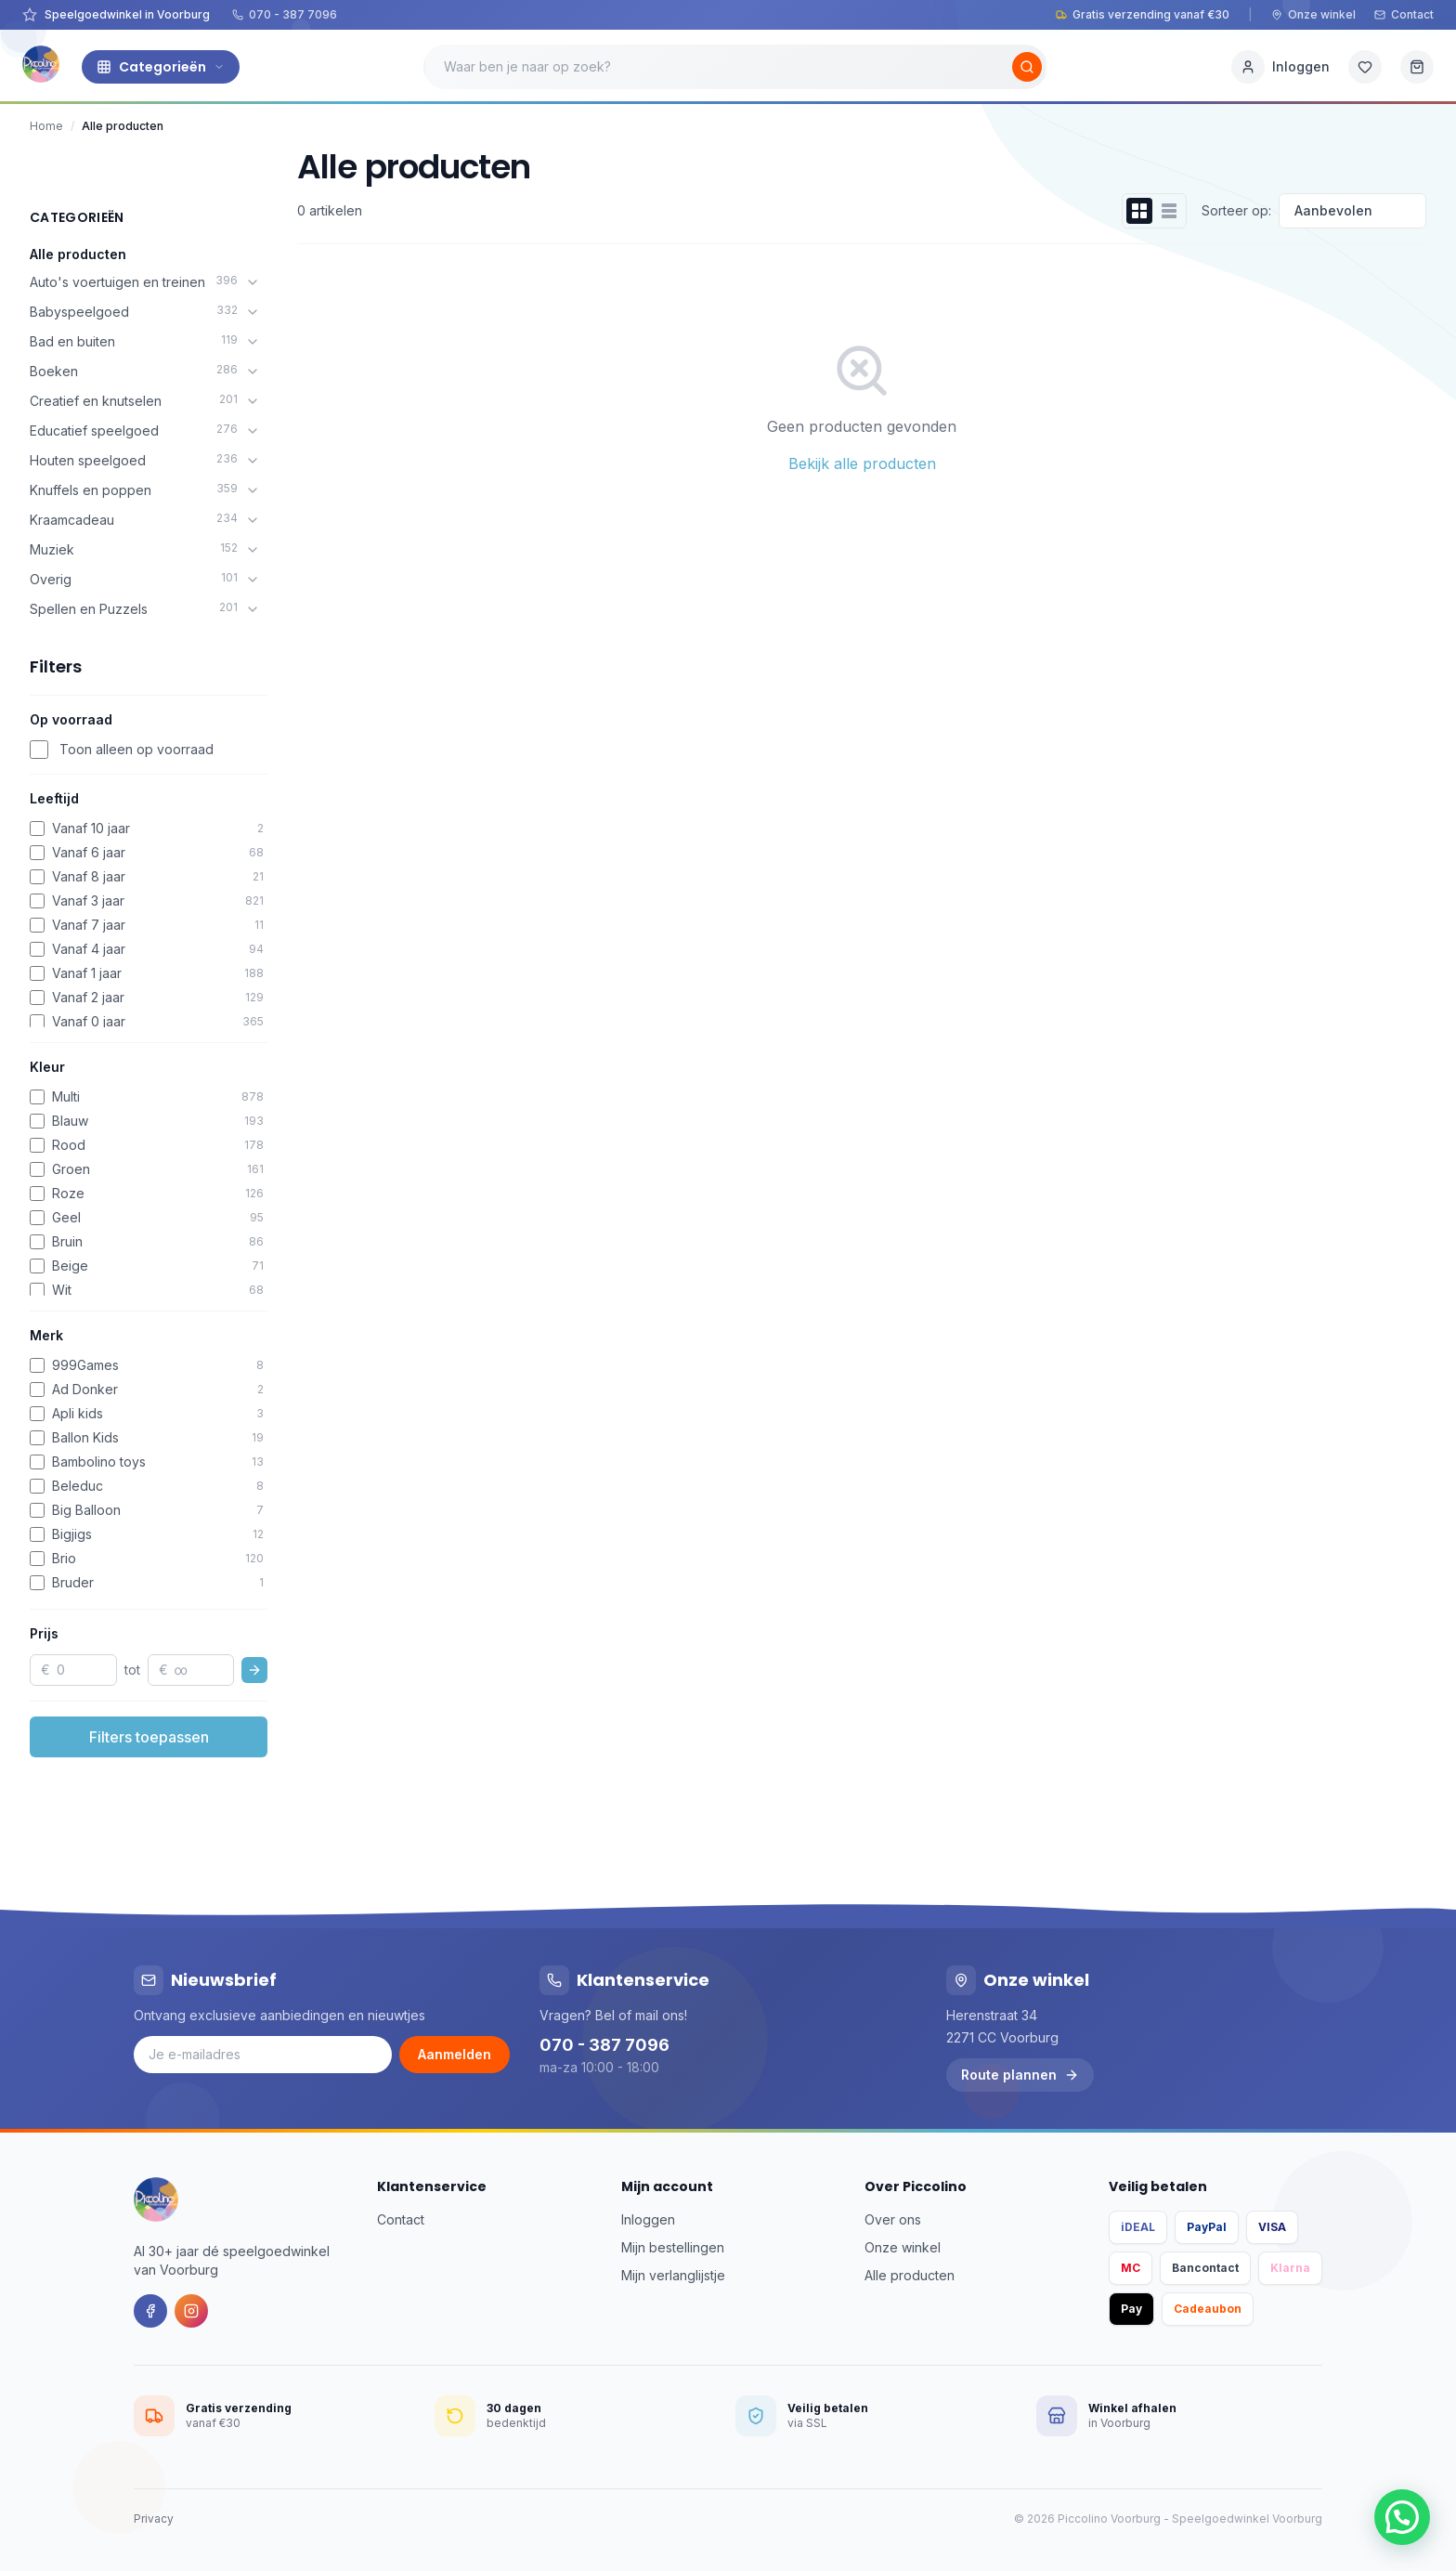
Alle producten (78, 254)
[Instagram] (191, 2311)
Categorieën (161, 67)
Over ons (892, 2219)
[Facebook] (150, 2311)
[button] (1402, 2517)
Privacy (154, 2518)
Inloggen (648, 2219)
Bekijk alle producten (862, 463)
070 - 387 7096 (284, 14)
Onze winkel (1313, 14)
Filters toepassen (149, 1737)
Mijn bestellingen (672, 2247)
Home (46, 126)
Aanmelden (454, 2054)
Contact (1404, 14)
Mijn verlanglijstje (673, 2275)
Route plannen (1020, 2074)
